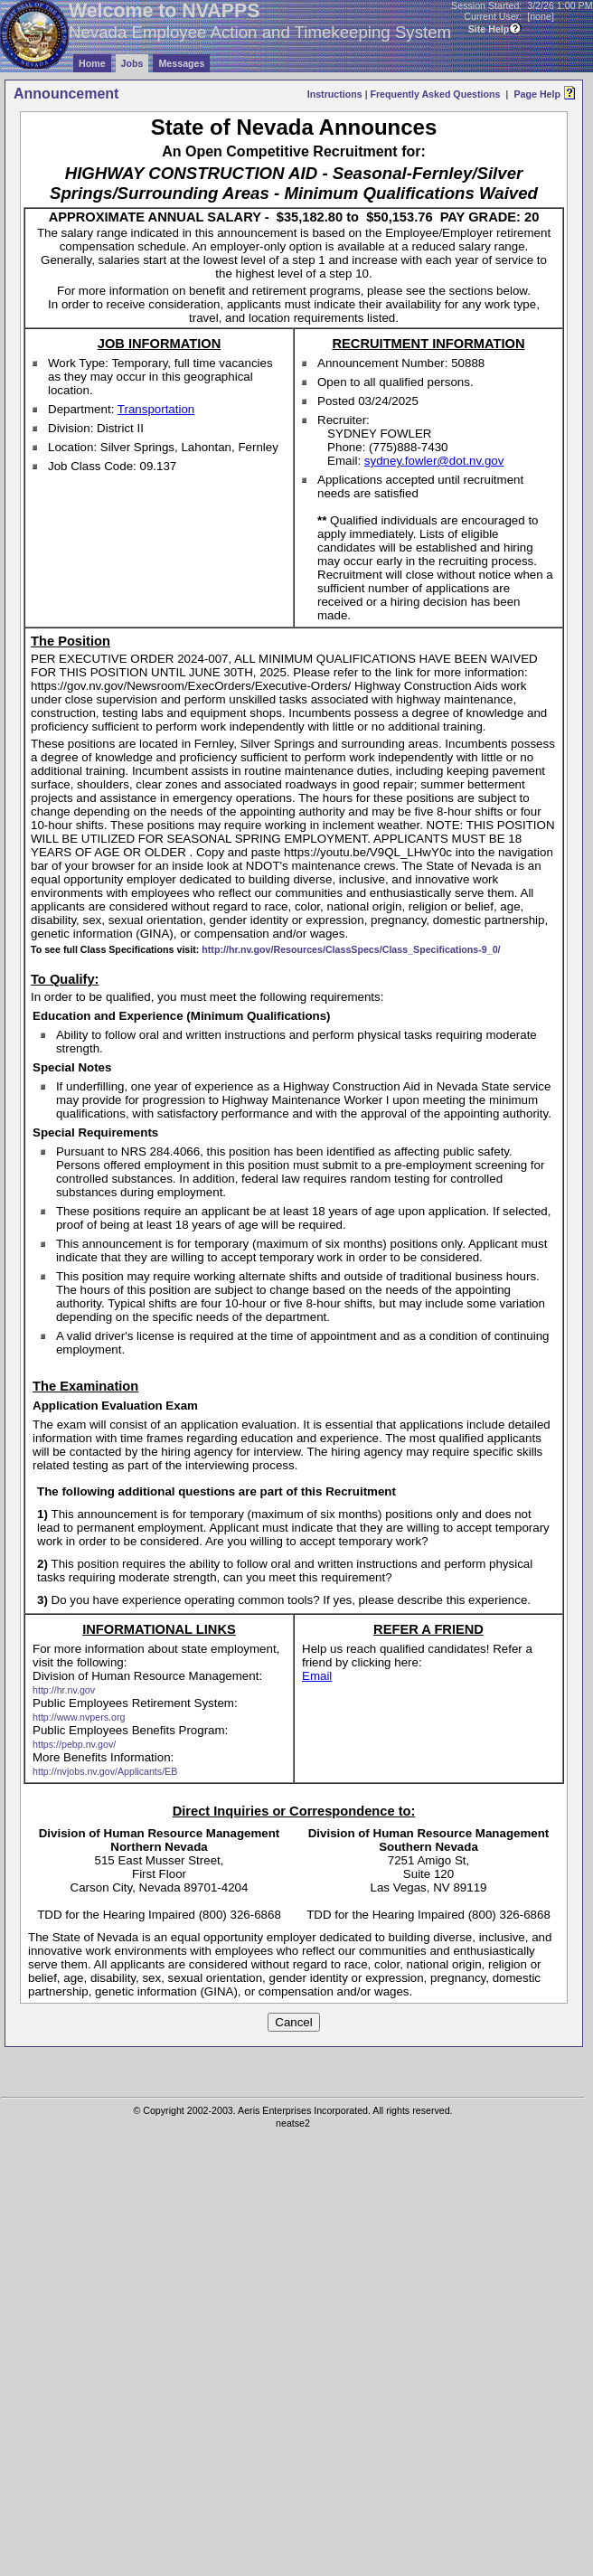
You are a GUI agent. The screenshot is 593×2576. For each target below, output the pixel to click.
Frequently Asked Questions (435, 94)
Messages (181, 63)
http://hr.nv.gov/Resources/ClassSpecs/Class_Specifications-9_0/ (351, 949)
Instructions (334, 94)
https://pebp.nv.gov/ (74, 1744)
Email (317, 1676)
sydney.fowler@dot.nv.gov (434, 460)
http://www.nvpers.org (79, 1717)
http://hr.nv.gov (64, 1689)
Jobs (132, 63)
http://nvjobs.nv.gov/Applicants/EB (105, 1771)
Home (92, 63)
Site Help (489, 29)
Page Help (536, 94)
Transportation (156, 409)
